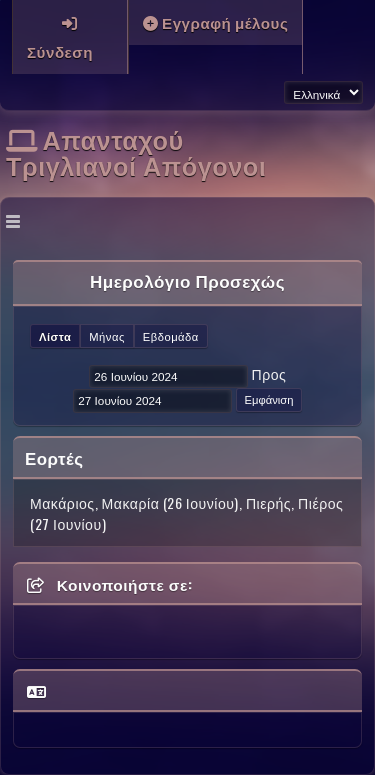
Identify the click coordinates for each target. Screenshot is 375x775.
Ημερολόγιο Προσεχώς (187, 280)
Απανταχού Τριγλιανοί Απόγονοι (136, 151)
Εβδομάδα (171, 336)
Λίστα (55, 336)
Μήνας (107, 336)
